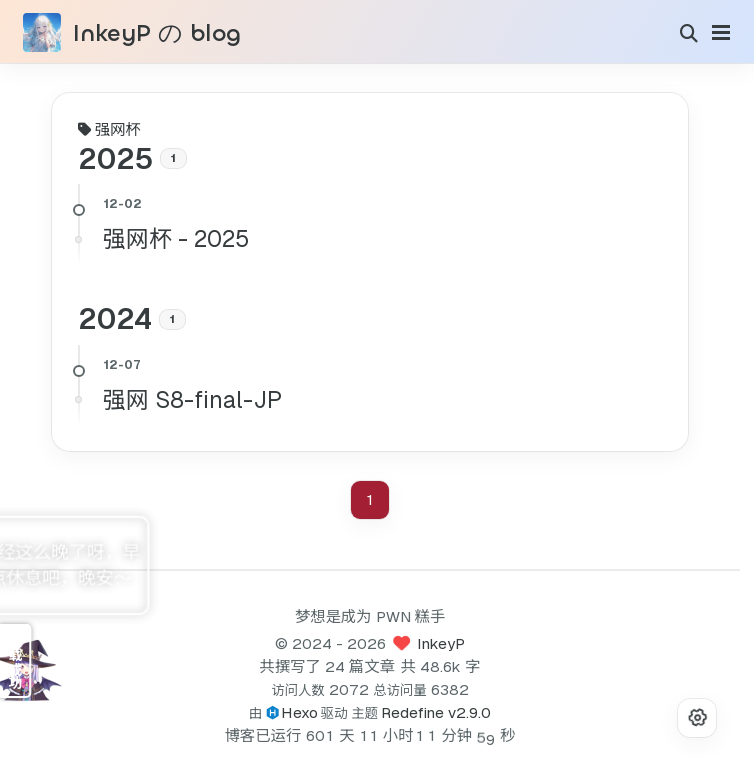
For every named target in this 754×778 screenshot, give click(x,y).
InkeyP (441, 643)
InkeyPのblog (150, 34)
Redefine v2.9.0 (436, 712)
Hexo (299, 712)
